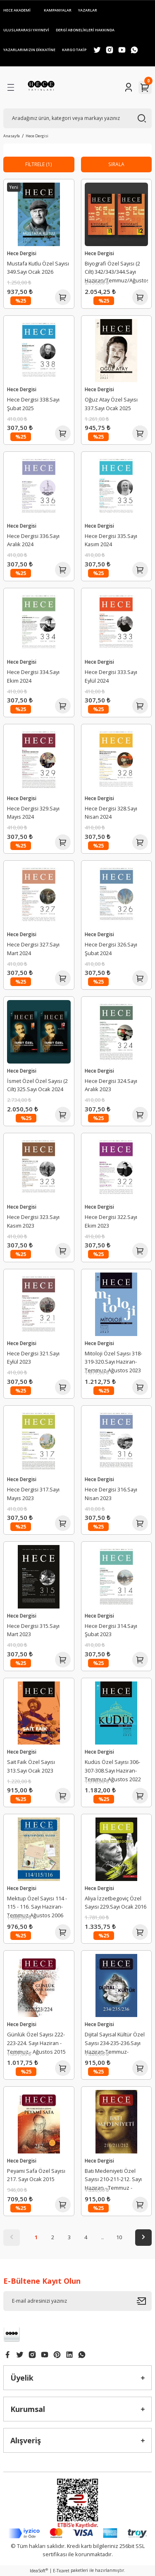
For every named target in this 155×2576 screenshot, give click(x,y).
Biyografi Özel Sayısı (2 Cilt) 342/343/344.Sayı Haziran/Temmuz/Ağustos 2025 (116, 273)
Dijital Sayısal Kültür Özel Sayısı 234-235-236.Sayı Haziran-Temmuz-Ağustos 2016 (115, 2044)
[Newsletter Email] (77, 2301)
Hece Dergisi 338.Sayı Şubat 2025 (33, 404)
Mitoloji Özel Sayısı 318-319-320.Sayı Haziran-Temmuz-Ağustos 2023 (113, 1362)
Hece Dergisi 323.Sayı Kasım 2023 (33, 1221)
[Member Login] (128, 87)
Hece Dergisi (37, 136)
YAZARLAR (87, 10)
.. (102, 2237)
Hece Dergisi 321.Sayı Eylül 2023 (33, 1358)
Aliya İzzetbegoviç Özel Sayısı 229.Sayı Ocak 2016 (115, 1903)
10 (119, 2237)
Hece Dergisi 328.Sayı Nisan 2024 (111, 813)
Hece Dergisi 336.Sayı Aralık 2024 (33, 540)
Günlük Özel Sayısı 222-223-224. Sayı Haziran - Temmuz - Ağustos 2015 (36, 2043)
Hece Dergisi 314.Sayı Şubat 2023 (111, 1630)
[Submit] (144, 2301)
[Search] (77, 118)
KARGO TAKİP (74, 49)
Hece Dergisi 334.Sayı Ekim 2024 (33, 676)
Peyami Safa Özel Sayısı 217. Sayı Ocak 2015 (36, 2175)
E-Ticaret (61, 2571)
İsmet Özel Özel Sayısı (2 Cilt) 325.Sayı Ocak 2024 (37, 1085)
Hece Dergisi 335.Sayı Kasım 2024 (111, 540)
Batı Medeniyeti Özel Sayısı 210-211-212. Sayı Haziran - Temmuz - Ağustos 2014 (113, 2180)
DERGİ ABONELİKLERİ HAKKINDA (85, 30)
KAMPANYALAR (58, 10)
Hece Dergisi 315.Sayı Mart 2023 (33, 1630)
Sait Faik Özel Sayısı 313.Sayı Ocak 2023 (31, 1766)
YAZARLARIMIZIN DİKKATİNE (29, 49)
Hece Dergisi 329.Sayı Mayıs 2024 (33, 813)
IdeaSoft (39, 2571)
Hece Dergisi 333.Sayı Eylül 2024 (111, 676)
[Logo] (41, 87)
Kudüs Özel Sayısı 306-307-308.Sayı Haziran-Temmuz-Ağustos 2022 (113, 1770)
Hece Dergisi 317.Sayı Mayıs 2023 (33, 1494)
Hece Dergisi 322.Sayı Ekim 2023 (111, 1221)
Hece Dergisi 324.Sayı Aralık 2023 (111, 1085)
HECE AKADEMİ (17, 10)
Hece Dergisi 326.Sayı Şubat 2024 (111, 949)
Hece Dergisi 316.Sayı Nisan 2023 (111, 1494)
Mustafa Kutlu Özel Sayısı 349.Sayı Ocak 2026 (38, 268)
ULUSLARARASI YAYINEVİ (26, 30)
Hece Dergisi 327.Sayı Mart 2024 (33, 949)
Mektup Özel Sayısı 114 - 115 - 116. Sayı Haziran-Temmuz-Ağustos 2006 (37, 1907)
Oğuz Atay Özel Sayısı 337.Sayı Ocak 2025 (111, 404)
